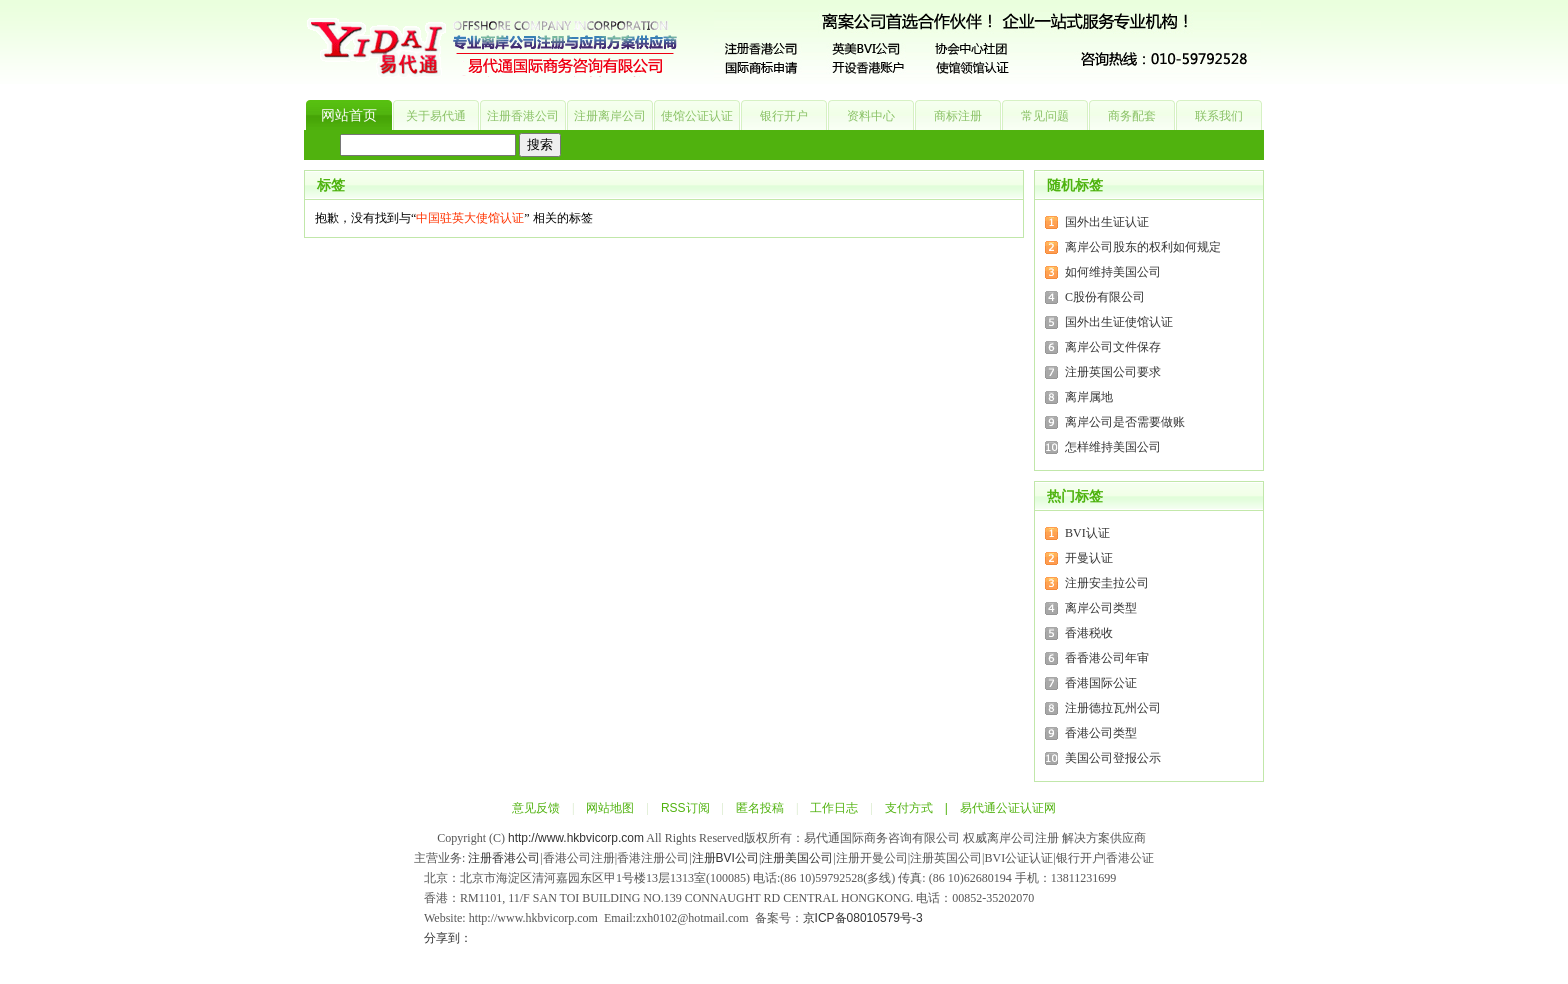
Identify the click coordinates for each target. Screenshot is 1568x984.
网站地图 (610, 808)
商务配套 (1132, 116)
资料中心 (871, 116)
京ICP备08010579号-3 (863, 918)
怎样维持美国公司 (1113, 447)
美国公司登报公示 (1113, 758)
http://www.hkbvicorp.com (576, 838)
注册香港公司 (523, 116)
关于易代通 (436, 116)
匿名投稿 (760, 808)
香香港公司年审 (1107, 658)
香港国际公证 (1101, 683)
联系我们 (1219, 116)
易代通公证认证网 (1008, 808)
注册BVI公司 (725, 858)
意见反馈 (536, 808)
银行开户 (784, 116)
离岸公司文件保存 (1113, 347)
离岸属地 (1089, 397)
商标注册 (958, 116)
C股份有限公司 (1105, 297)
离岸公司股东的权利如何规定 (1143, 247)
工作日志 (834, 808)
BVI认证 (1087, 533)
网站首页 (349, 115)
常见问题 (1045, 116)
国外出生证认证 (1107, 222)
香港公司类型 (1101, 733)
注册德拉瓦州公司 (1113, 708)
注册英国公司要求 (1113, 372)
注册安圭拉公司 (1107, 583)
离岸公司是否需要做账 (1125, 422)
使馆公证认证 (697, 116)
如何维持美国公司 (1113, 272)
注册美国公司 (797, 858)
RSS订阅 (685, 808)
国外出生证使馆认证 (1119, 322)
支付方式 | (922, 808)
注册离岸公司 (610, 116)
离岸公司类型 (1101, 608)
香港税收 (1089, 633)
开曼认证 (1089, 558)
